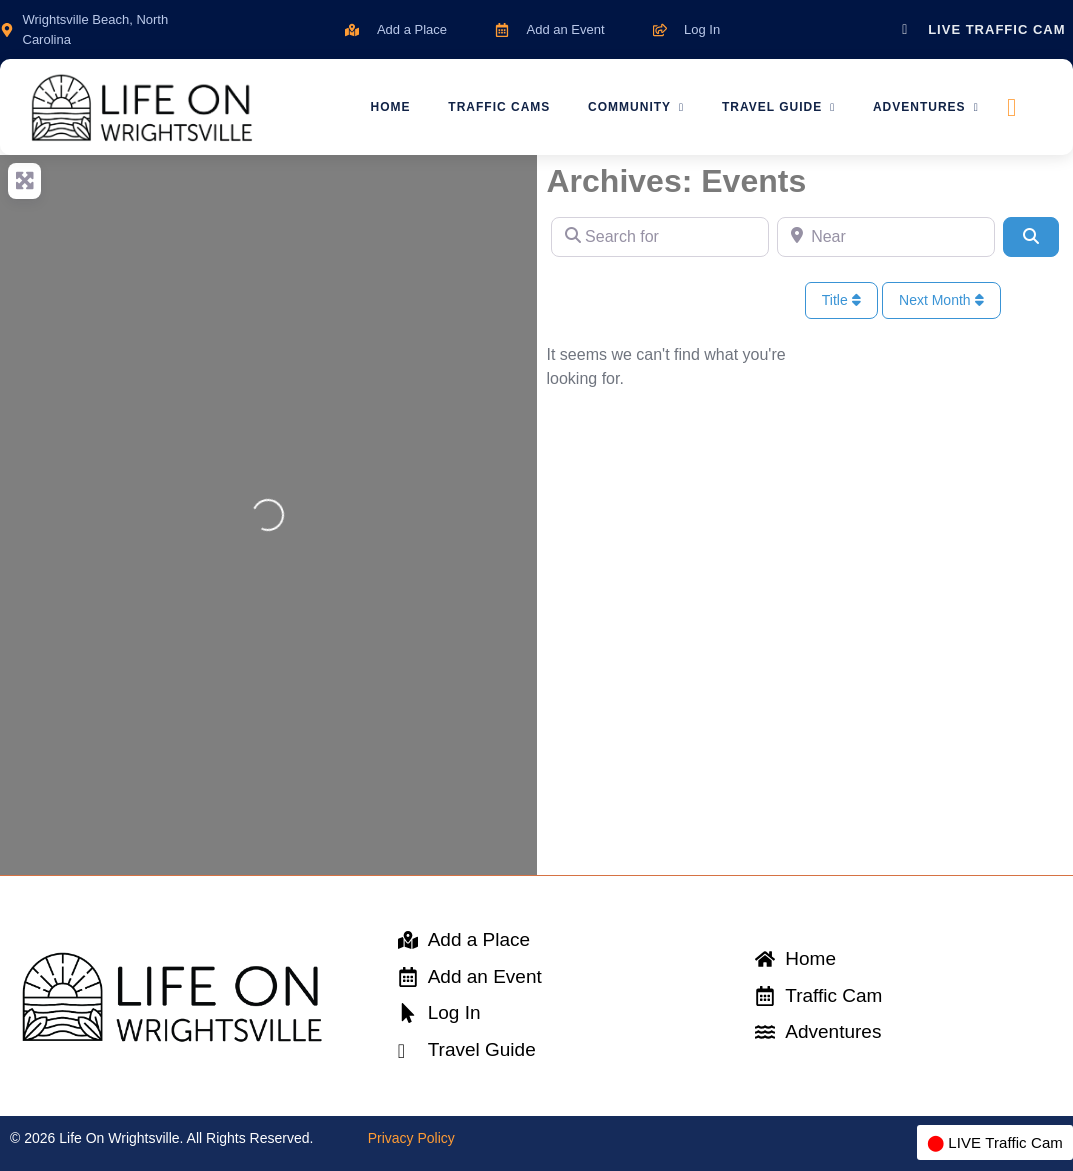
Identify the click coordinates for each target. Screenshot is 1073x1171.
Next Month (941, 300)
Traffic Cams (496, 107)
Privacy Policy (411, 1138)
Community (635, 107)
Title (841, 300)
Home (385, 107)
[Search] (1031, 237)
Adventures (929, 107)
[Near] (886, 237)
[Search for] (660, 237)
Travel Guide (779, 107)
